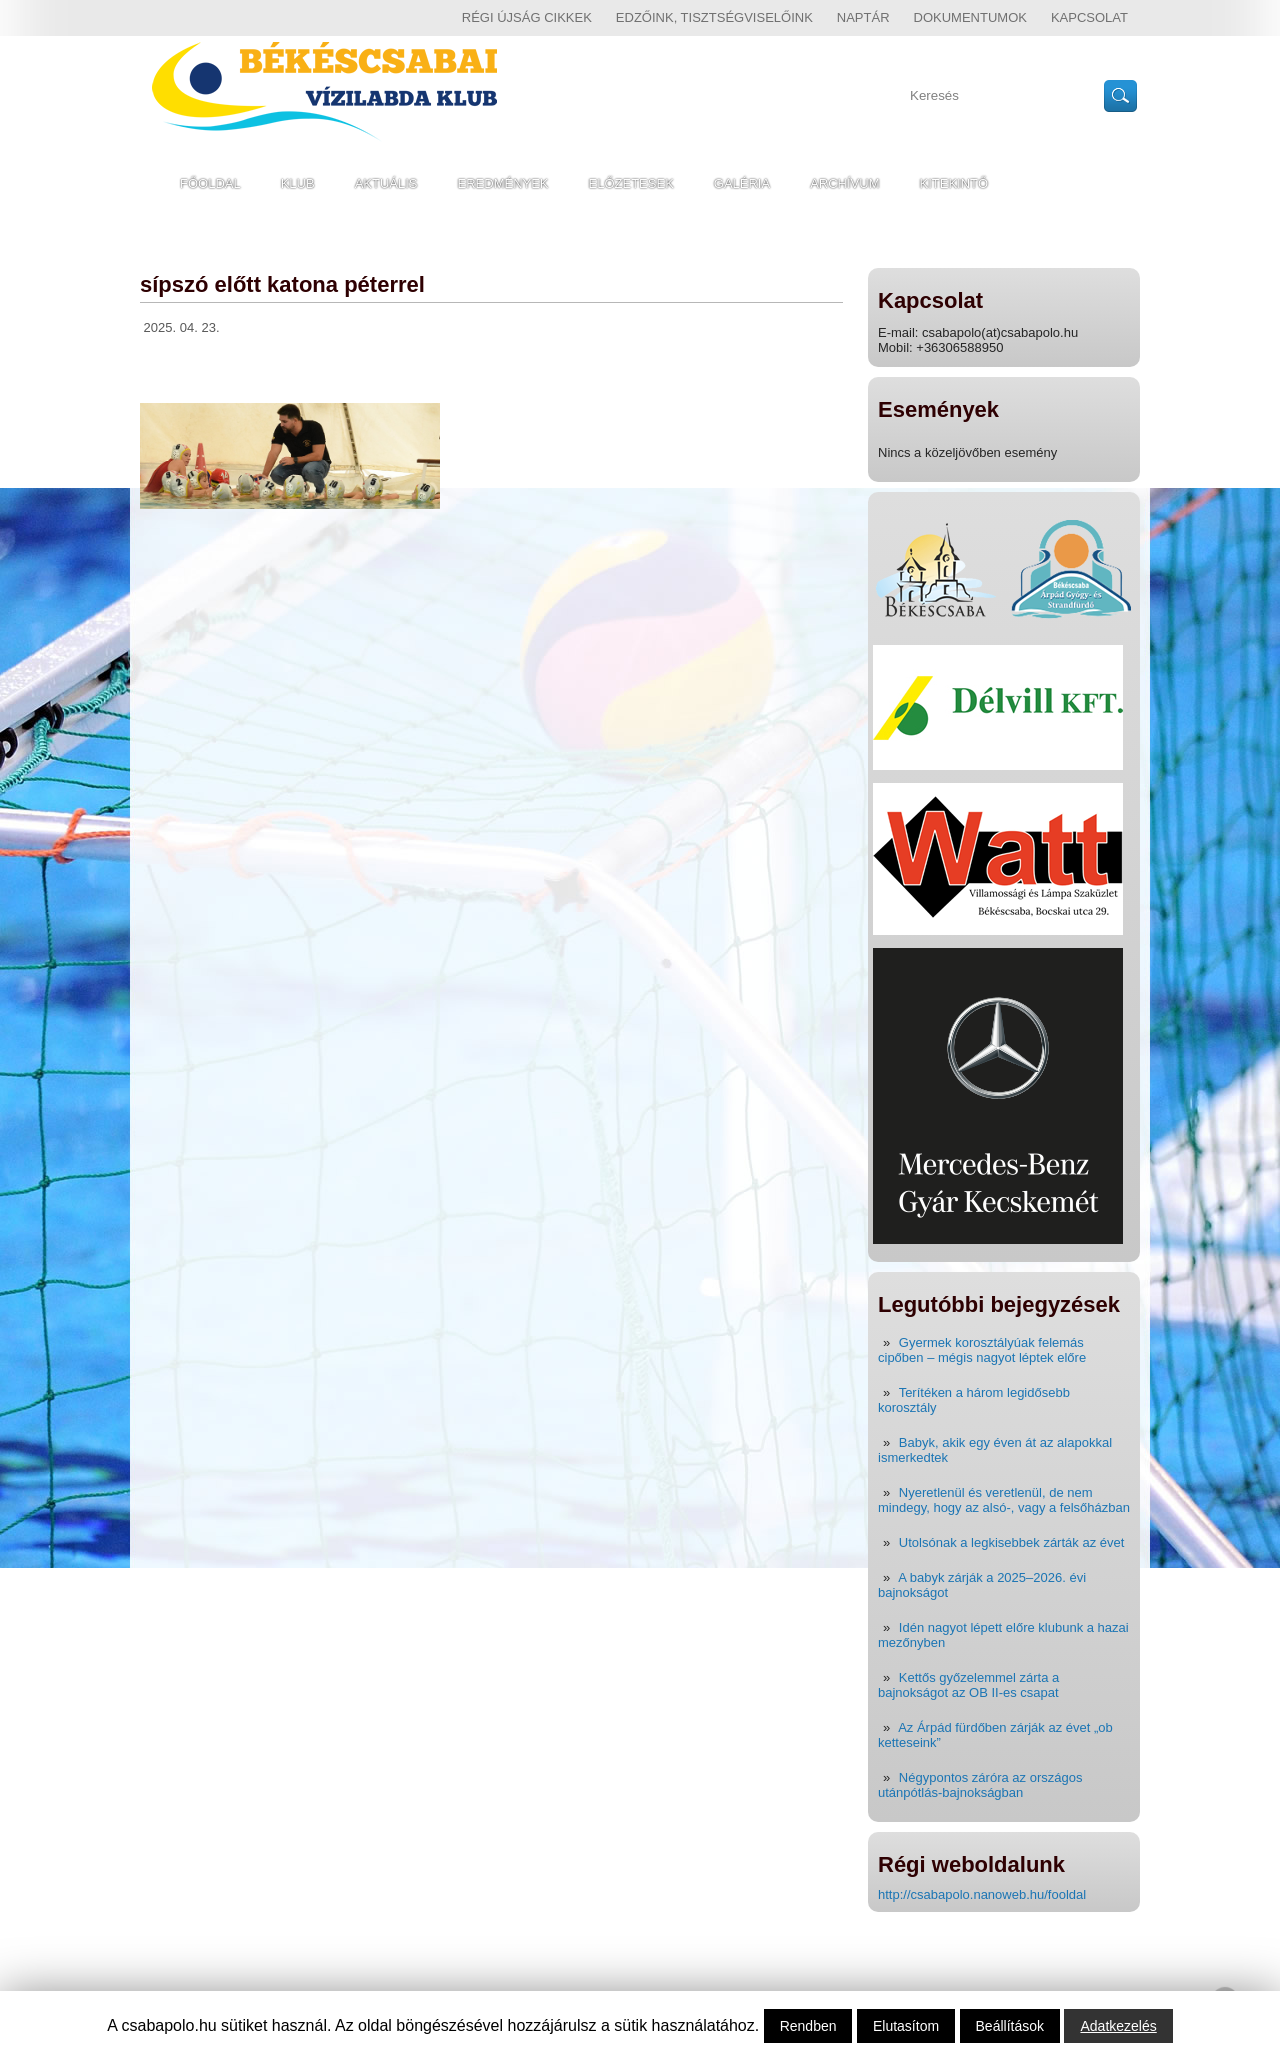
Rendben (808, 2026)
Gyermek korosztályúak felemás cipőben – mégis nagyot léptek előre (982, 1350)
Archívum (844, 183)
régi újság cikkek (527, 17)
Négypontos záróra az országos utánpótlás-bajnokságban (980, 1785)
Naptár (863, 17)
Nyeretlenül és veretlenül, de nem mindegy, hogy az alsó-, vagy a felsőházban (1004, 1500)
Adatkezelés (1118, 2026)
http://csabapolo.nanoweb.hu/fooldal (982, 1894)
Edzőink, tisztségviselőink (714, 17)
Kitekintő (954, 183)
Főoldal (210, 183)
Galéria (742, 183)
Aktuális (386, 183)
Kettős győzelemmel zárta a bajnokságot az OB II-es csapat (968, 1685)
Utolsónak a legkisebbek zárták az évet (1011, 1542)
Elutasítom (906, 2026)
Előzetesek (631, 183)
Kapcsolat (1089, 17)
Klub (298, 183)
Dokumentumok (970, 17)
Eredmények (503, 183)
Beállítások (1010, 2026)
